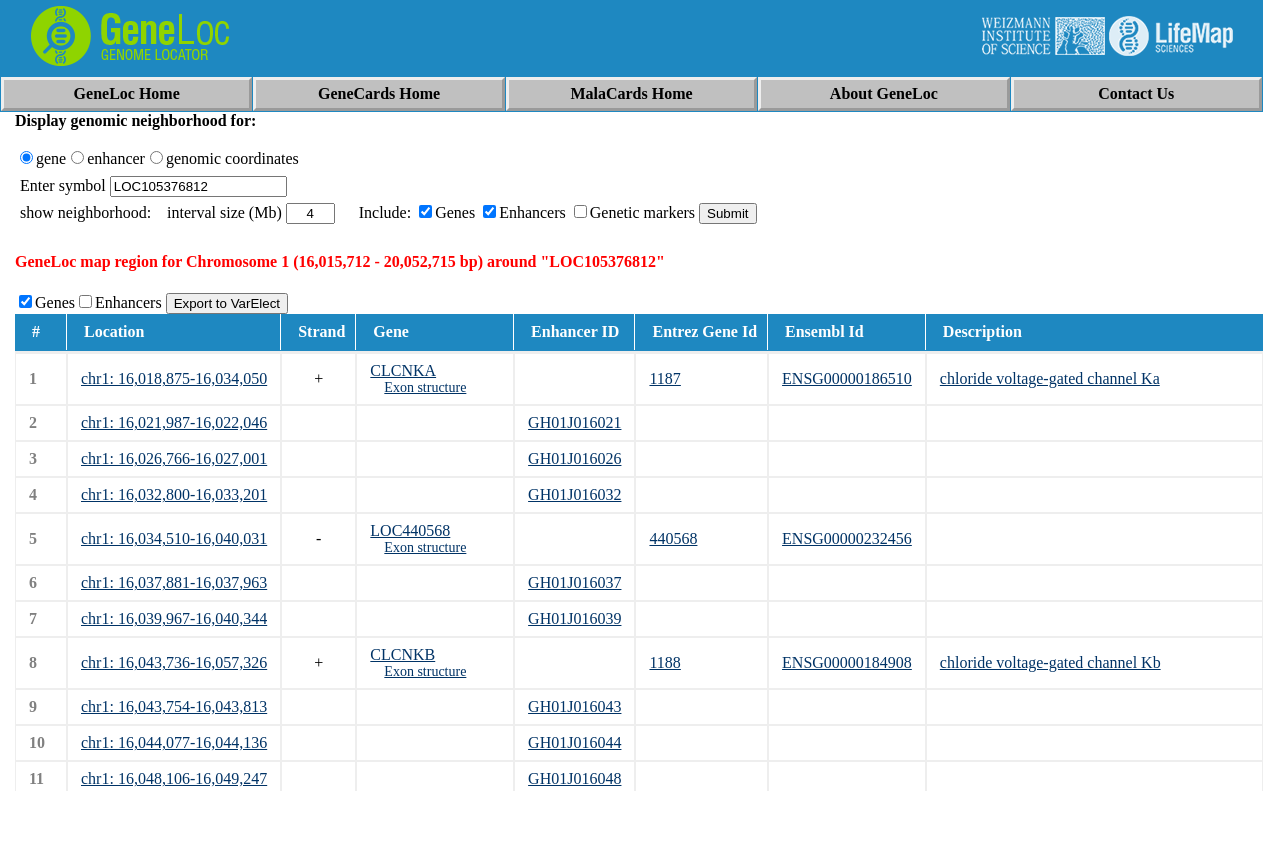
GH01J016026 (574, 458)
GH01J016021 (574, 422)
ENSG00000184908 (847, 662)
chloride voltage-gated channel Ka (1050, 378)
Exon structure (425, 387)
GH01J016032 (574, 494)
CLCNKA (403, 370)
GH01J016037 (574, 582)
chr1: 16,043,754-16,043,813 (174, 706)
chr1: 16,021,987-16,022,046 (174, 422)
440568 (673, 538)
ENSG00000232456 (847, 538)
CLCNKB (402, 654)
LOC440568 (410, 530)
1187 (664, 378)
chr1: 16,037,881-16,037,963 (174, 582)
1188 (664, 662)
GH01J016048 (574, 778)
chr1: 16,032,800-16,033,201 (174, 494)
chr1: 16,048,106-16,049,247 (174, 778)
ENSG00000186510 (847, 378)
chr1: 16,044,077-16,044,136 (174, 742)
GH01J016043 (574, 706)
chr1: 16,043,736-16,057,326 (174, 662)
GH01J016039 (574, 618)
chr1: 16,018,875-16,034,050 (174, 378)
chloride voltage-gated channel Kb (1050, 662)
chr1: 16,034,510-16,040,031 (174, 538)
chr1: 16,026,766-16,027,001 (174, 458)
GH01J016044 (574, 742)
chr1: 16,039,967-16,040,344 (174, 618)
